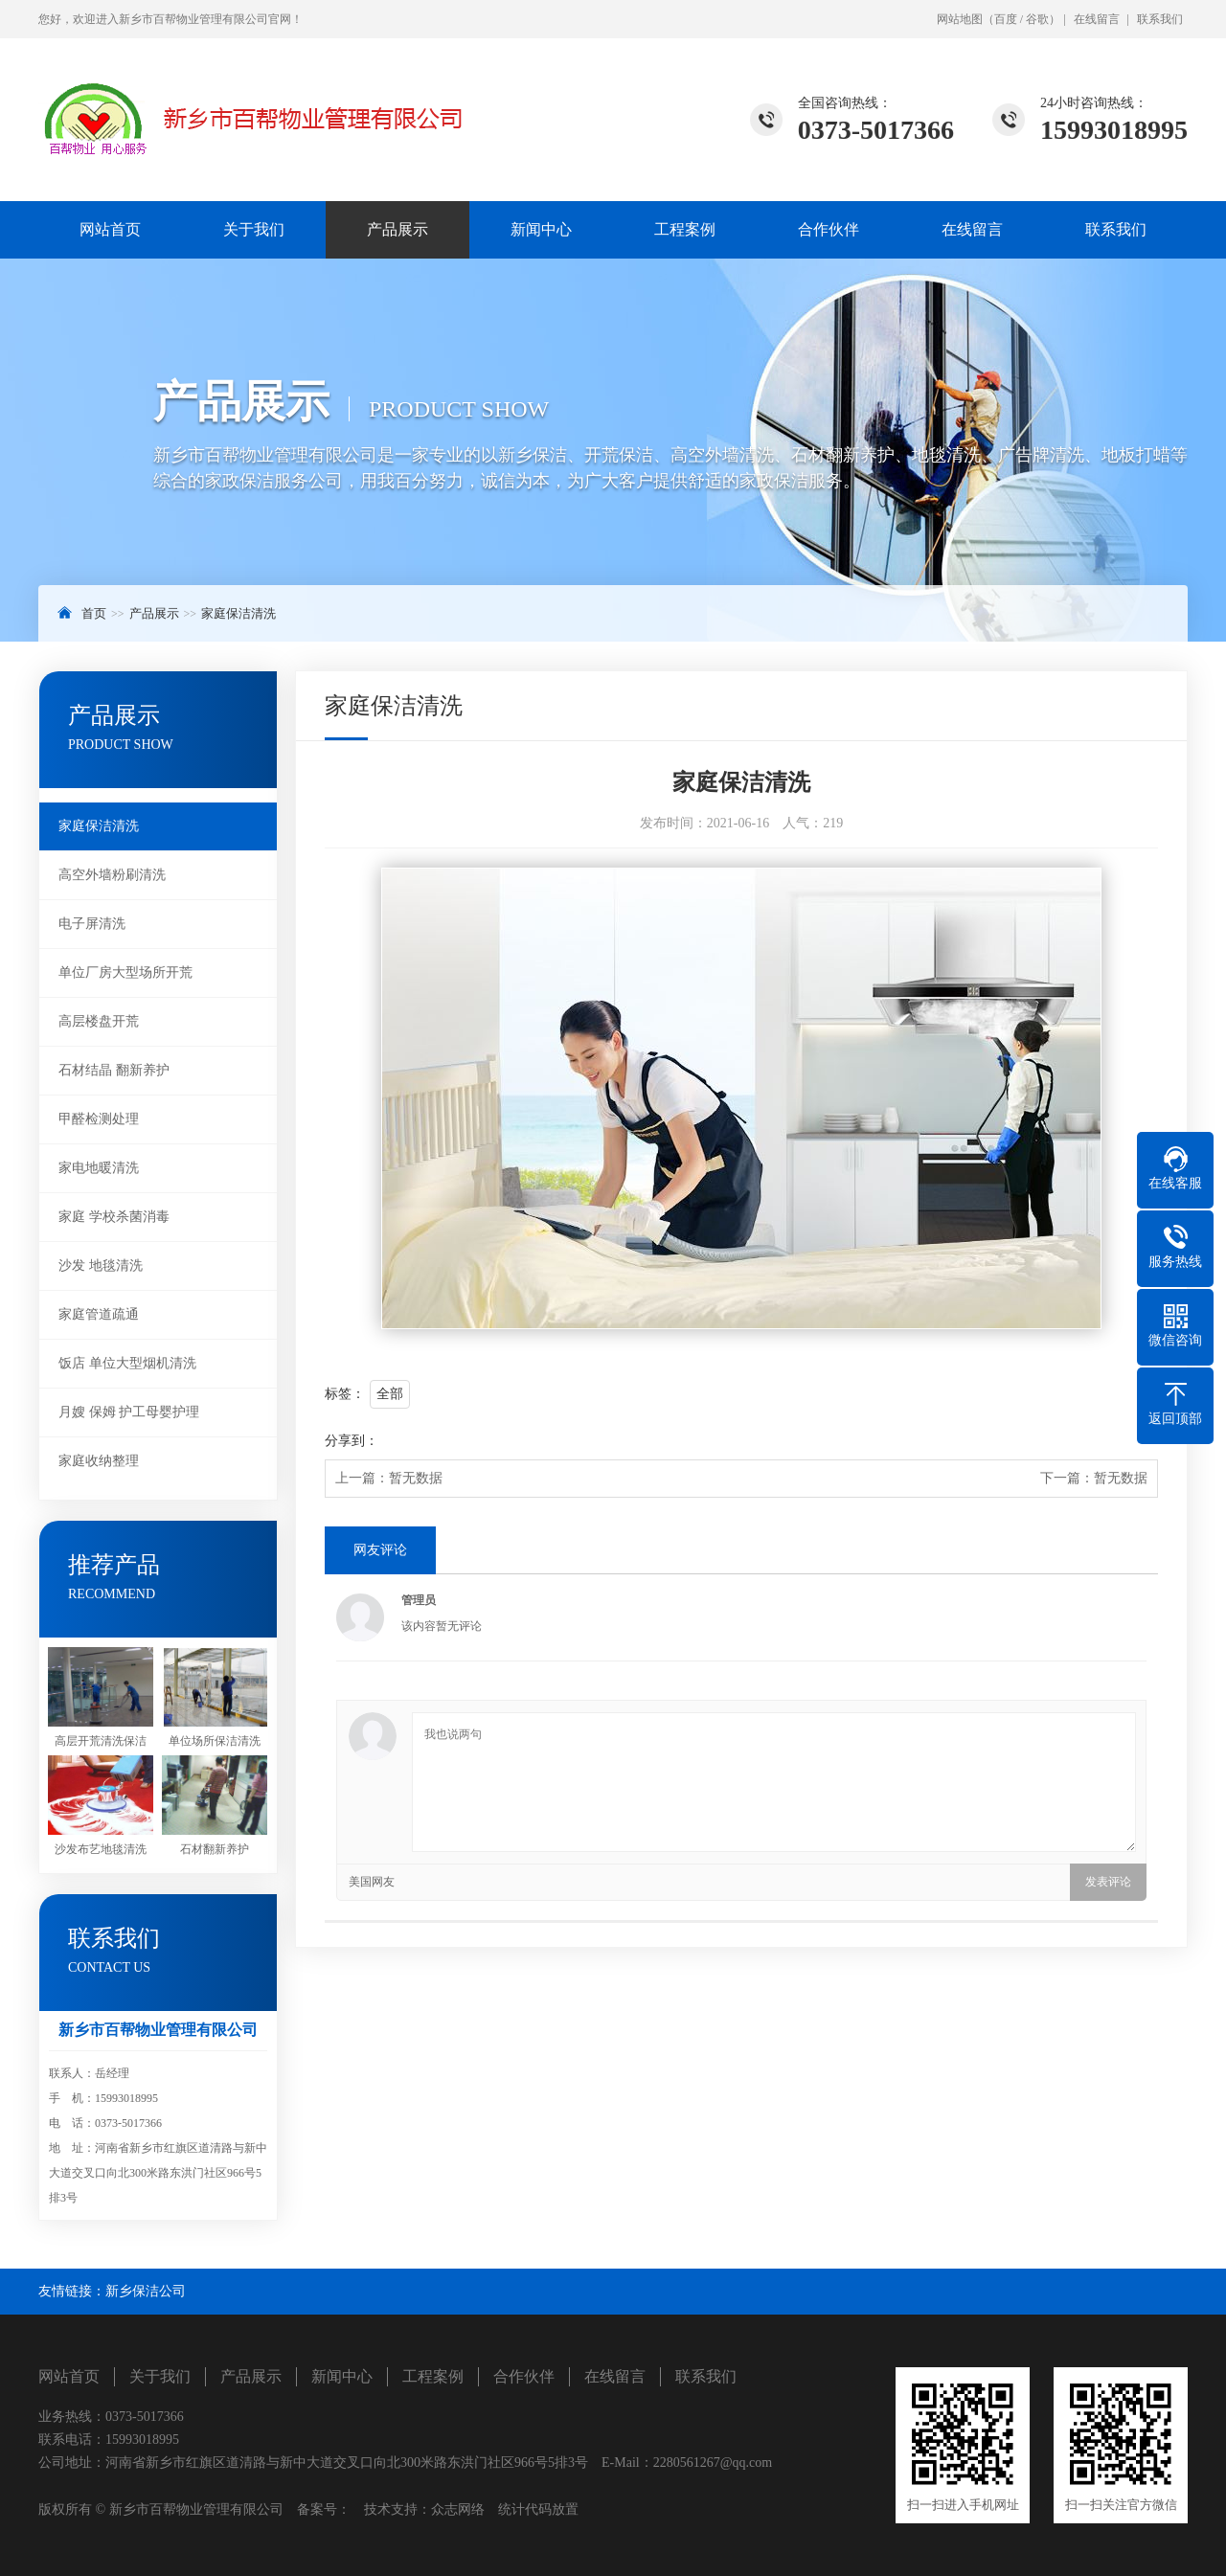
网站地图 (960, 19)
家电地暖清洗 (98, 1168)
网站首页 (110, 229)
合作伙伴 (828, 229)
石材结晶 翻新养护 (114, 1070)
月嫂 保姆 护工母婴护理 (128, 1412)
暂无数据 (416, 1478)
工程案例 (684, 229)
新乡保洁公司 (145, 2291)
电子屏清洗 (91, 923)
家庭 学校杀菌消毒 (114, 1216)
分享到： (351, 1441)
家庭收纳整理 (98, 1461)
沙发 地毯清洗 (100, 1265)
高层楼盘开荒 (98, 1021)
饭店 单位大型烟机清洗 (127, 1363)
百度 (1005, 19)
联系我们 (1160, 19)
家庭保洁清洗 (238, 613)
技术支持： (391, 2509)
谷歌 (1037, 19)
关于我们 (253, 229)
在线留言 (1097, 19)
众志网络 (458, 2509)
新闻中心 (541, 229)
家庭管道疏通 (98, 1314)
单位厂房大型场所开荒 (125, 972)
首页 (93, 613)
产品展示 (397, 229)
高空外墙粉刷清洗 (112, 875)
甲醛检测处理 (98, 1119)
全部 (389, 1394)
